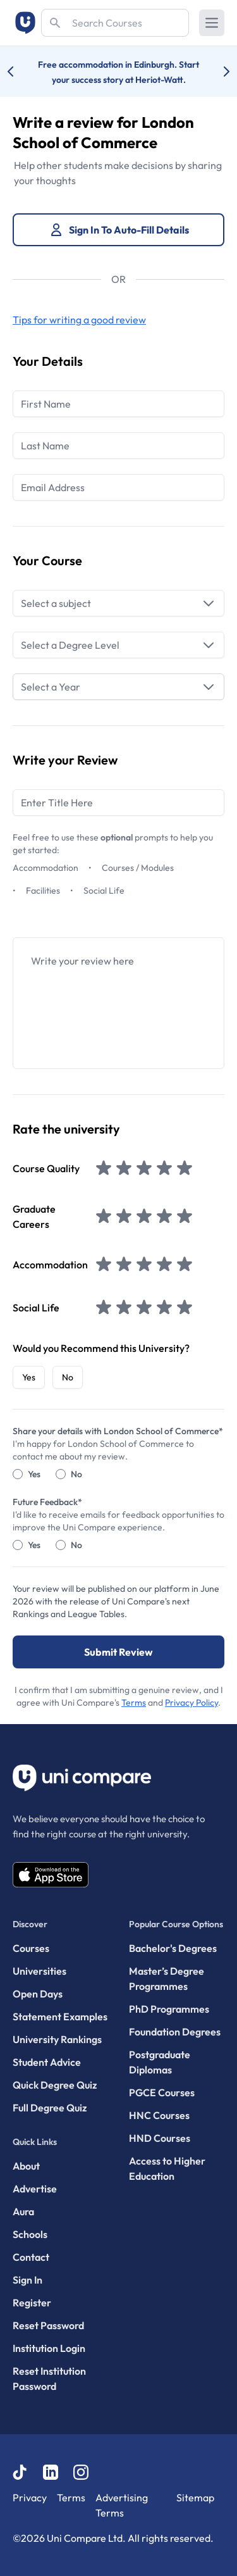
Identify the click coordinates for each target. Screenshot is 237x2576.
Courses (31, 1948)
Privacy (30, 2497)
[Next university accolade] (216, 71)
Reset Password (48, 2325)
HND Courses (159, 2138)
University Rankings (57, 2039)
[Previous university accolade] (20, 71)
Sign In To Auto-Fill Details (119, 229)
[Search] (115, 23)
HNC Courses (159, 2115)
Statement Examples (60, 2016)
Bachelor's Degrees (173, 1948)
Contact (31, 2257)
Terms (133, 1702)
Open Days (38, 1993)
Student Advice (47, 2062)
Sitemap (195, 2497)
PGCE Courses (162, 2092)
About (26, 2166)
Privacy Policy (191, 1702)
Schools (30, 2234)
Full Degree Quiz (50, 2107)
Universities (39, 1971)
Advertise (35, 2188)
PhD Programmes (169, 2009)
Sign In (27, 2279)
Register (32, 2302)
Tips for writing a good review (79, 319)
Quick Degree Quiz (55, 2085)
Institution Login (49, 2348)
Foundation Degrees (175, 2031)
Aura (23, 2211)
